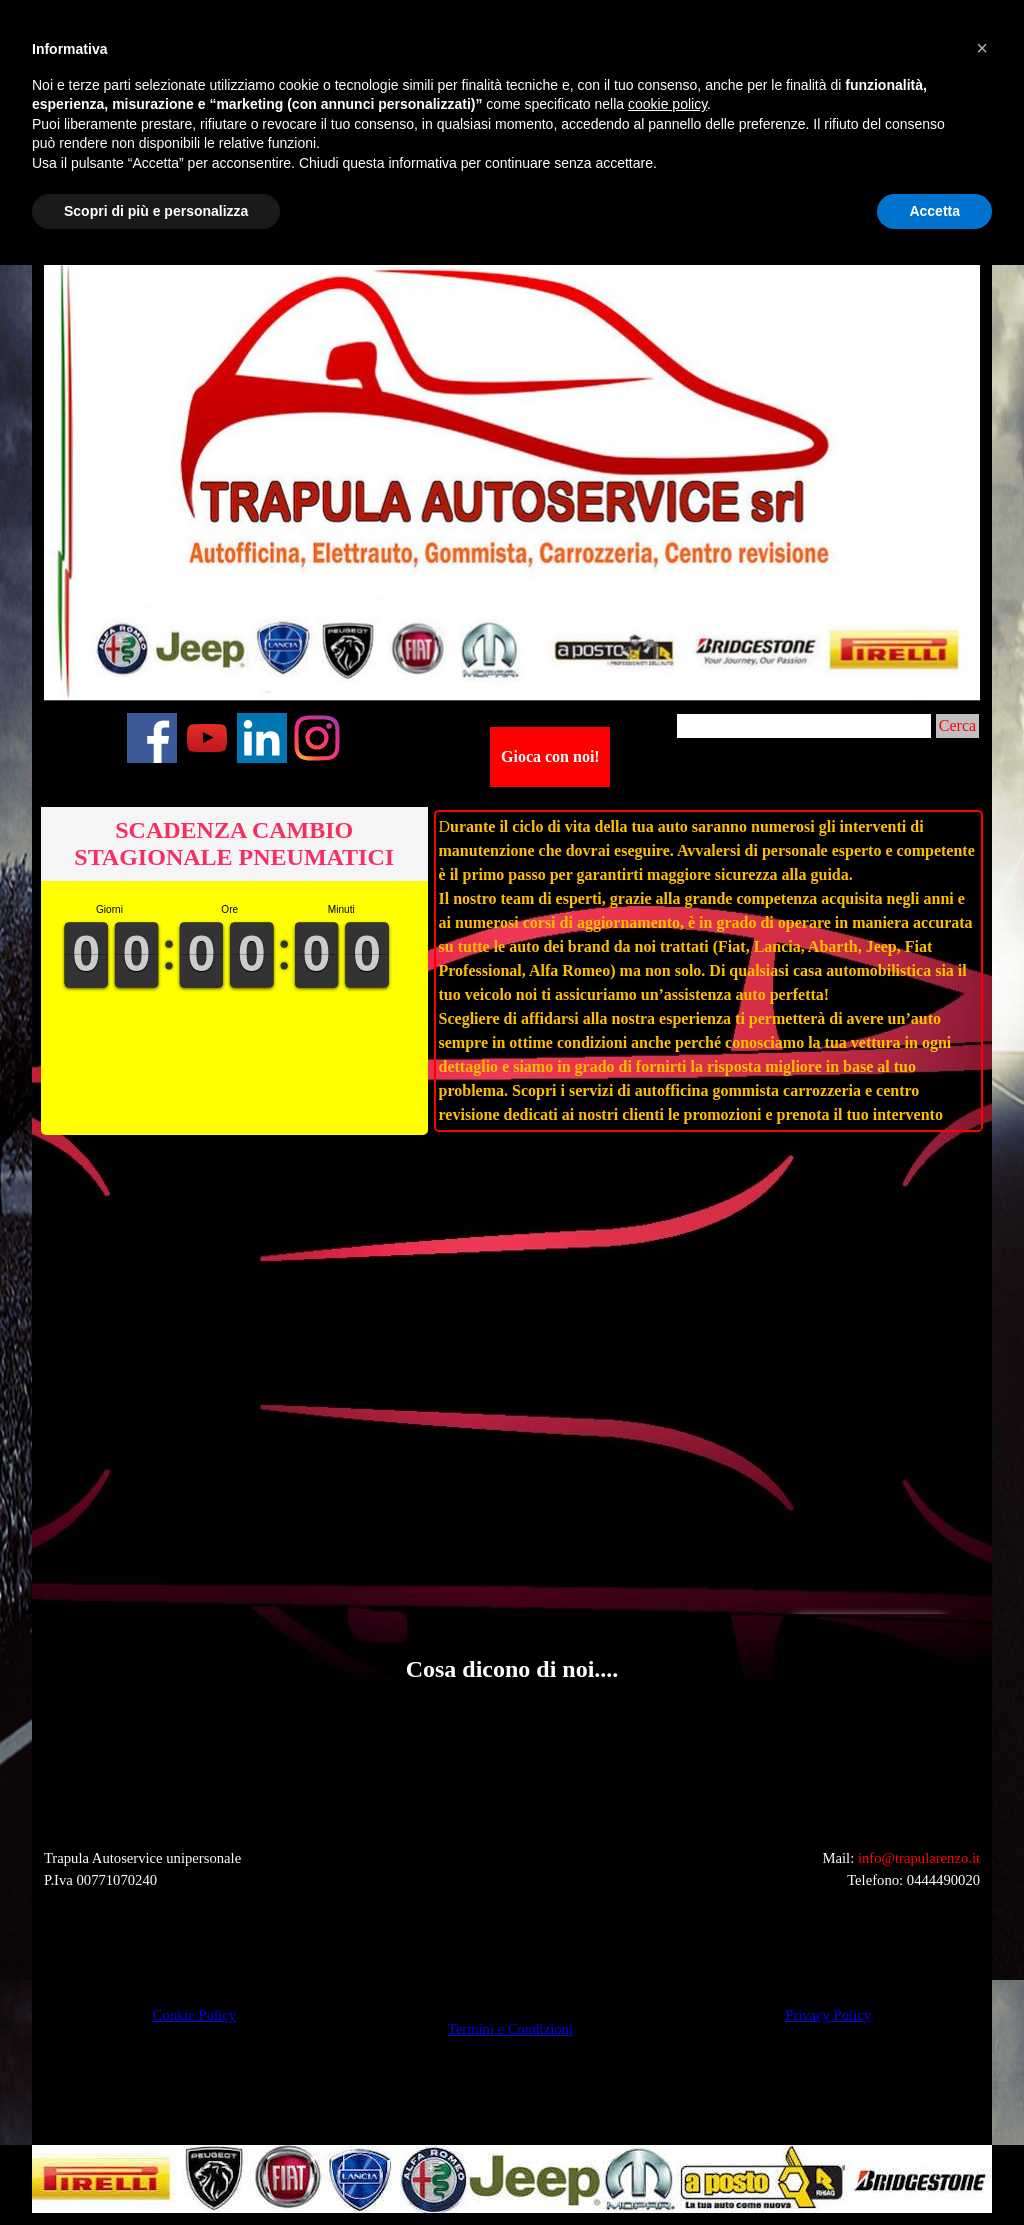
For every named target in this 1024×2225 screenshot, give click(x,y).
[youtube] (207, 738)
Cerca (957, 725)
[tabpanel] (709, 971)
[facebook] (152, 738)
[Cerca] (804, 726)
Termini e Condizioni (510, 2029)
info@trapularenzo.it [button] (919, 1858)
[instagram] (317, 738)
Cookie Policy (194, 2015)
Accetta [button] (934, 211)
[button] (58, 1717)
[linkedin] (262, 738)
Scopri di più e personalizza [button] (156, 211)
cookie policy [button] (667, 104)
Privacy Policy (828, 2015)
